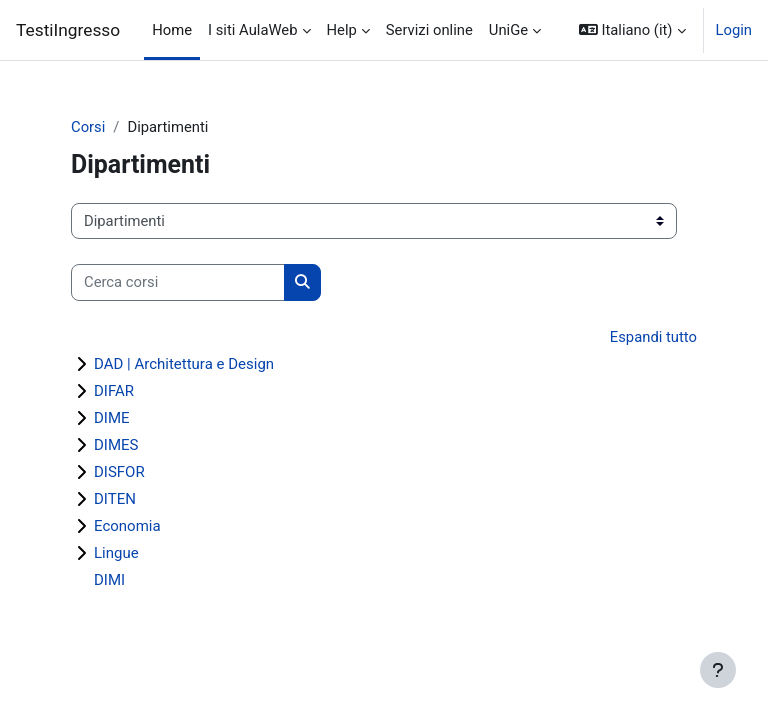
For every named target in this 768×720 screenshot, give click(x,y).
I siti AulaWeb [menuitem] (252, 30)
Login (734, 30)
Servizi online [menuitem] (429, 30)
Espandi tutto (653, 337)
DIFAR (114, 391)
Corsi (88, 127)
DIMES (116, 445)
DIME (112, 418)
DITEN (115, 499)
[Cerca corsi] (178, 282)
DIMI (109, 580)
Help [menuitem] (342, 30)
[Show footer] (718, 670)
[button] (632, 30)
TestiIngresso (68, 30)
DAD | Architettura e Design (184, 364)
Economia (127, 526)
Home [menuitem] (172, 30)
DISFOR (119, 472)
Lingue (116, 553)
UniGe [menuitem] (508, 30)
